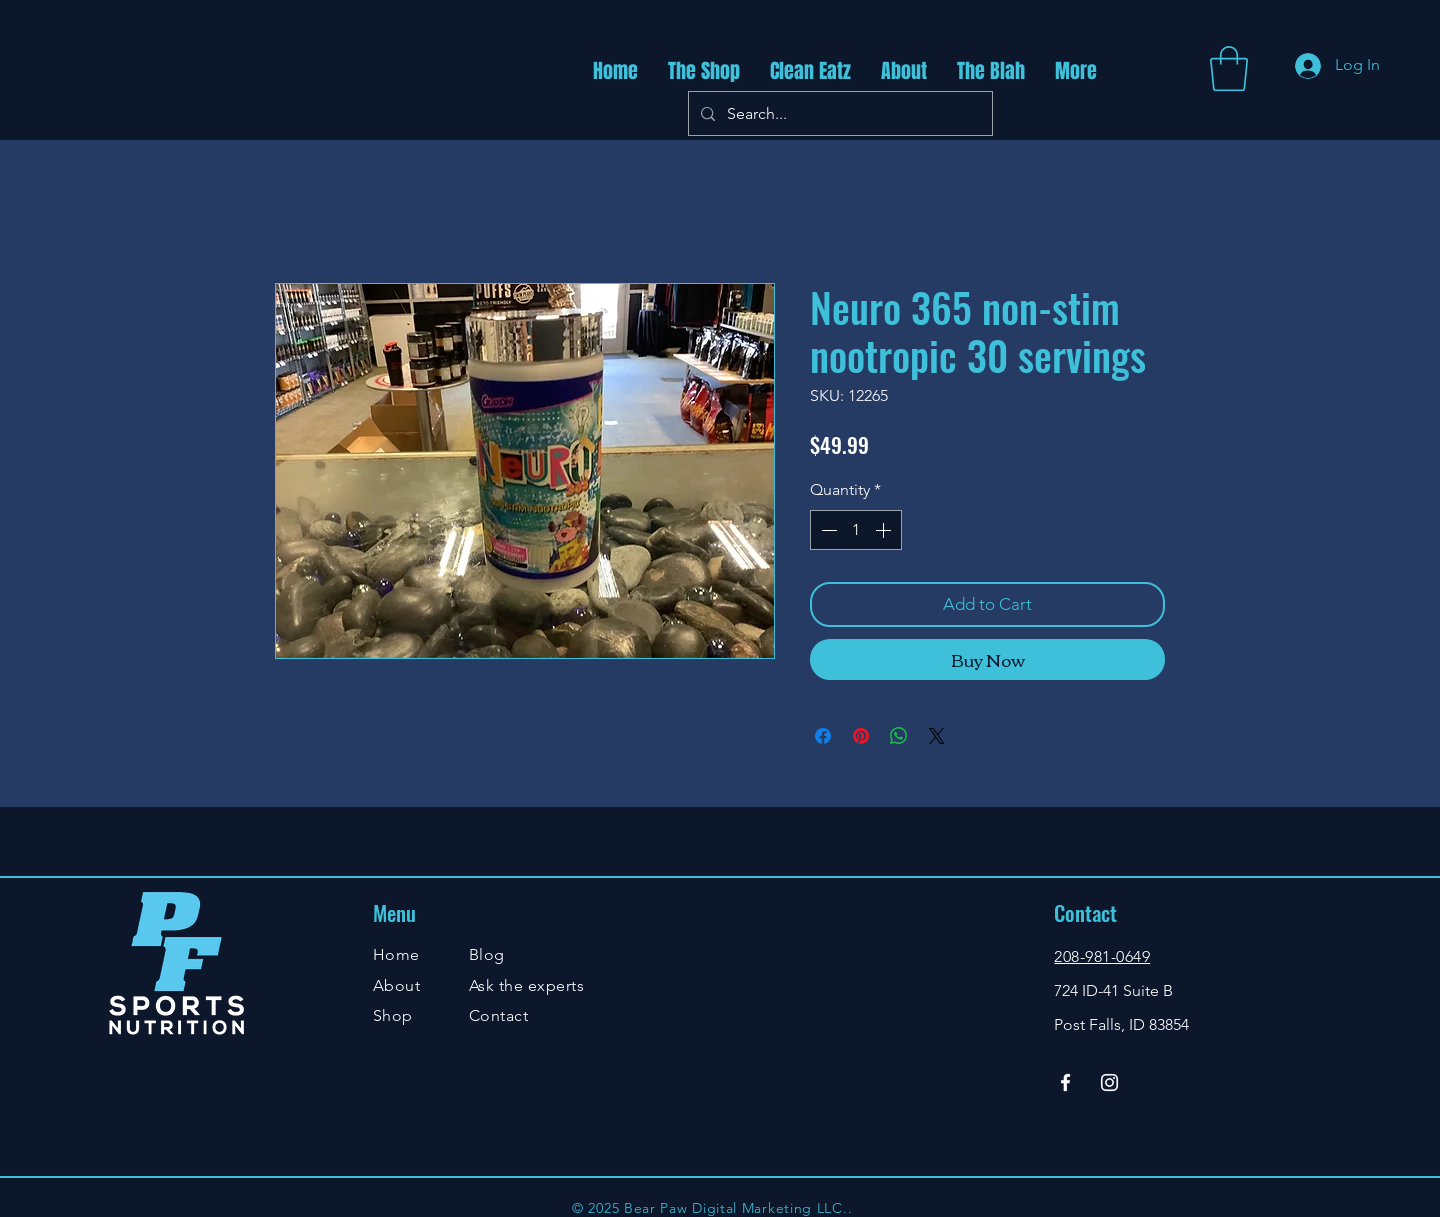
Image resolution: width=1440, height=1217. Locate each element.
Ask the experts (526, 985)
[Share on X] (937, 736)
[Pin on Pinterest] (861, 736)
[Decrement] (827, 530)
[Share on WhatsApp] (899, 736)
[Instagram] (1109, 1082)
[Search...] (838, 113)
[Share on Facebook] (823, 736)
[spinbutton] (856, 530)
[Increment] (885, 530)
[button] (1229, 68)
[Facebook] (1065, 1082)
